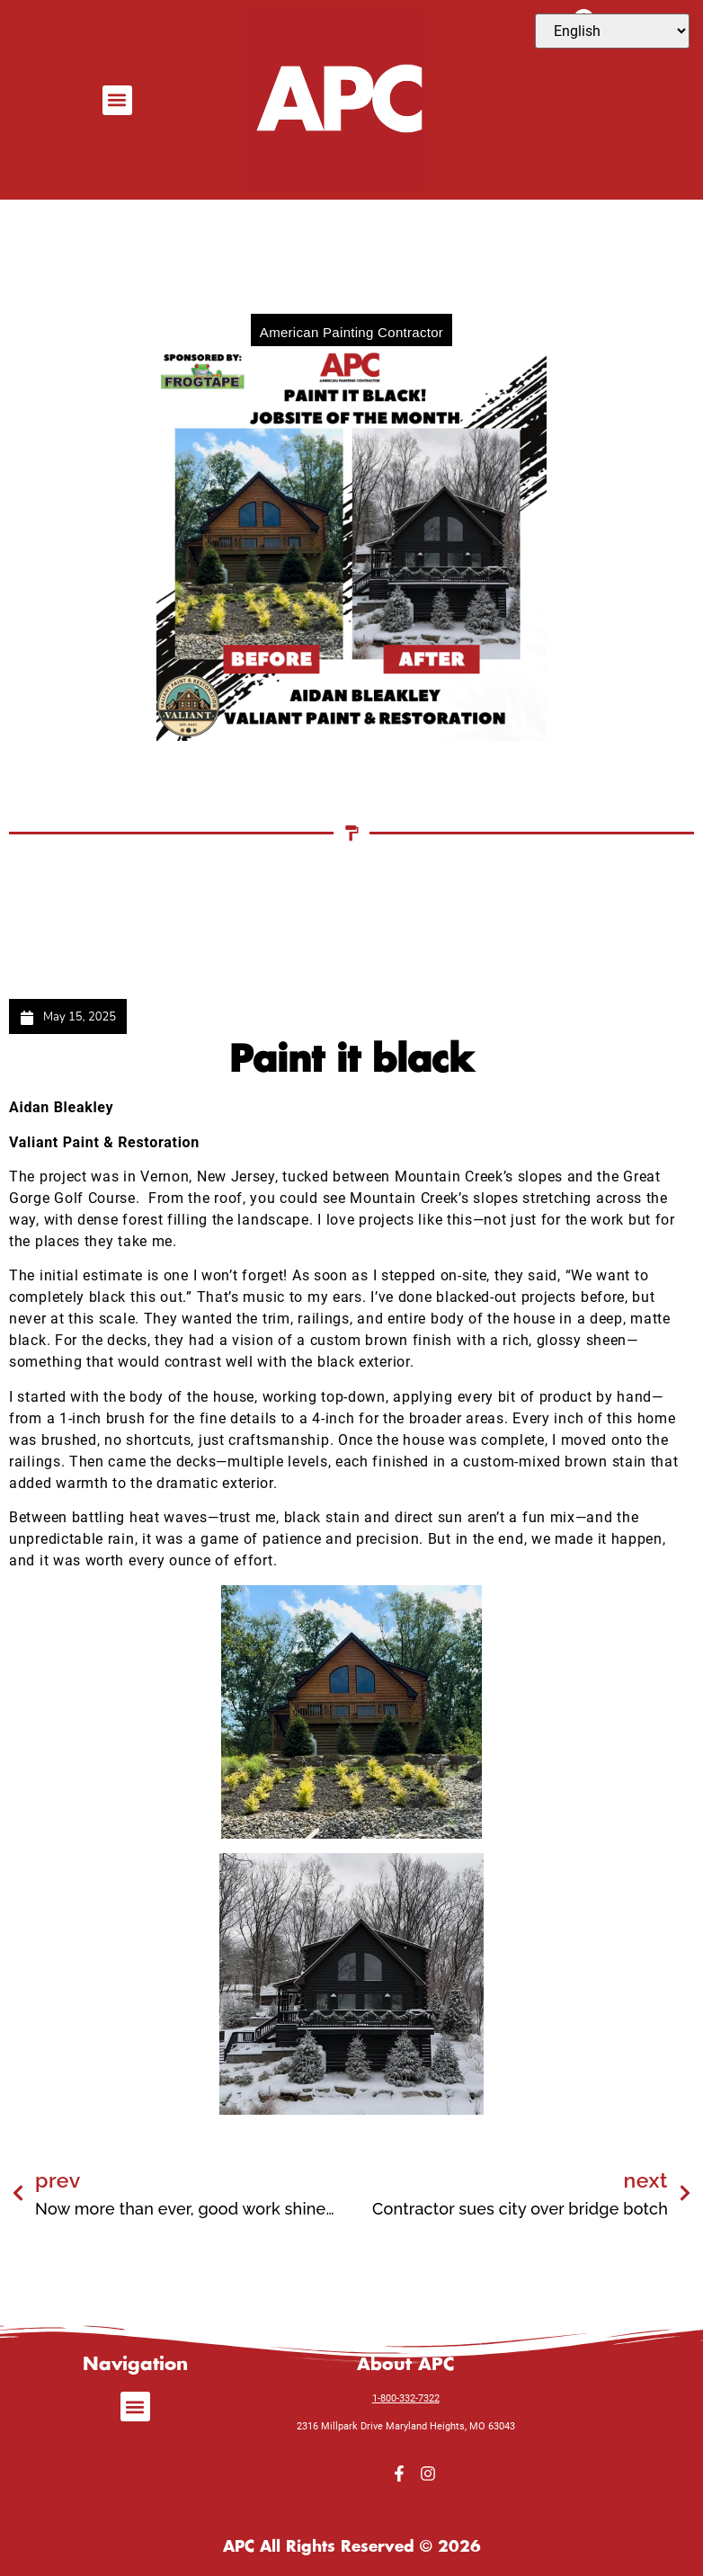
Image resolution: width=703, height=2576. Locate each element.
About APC (405, 2361)
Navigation (135, 2361)
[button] (117, 100)
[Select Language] (612, 31)
